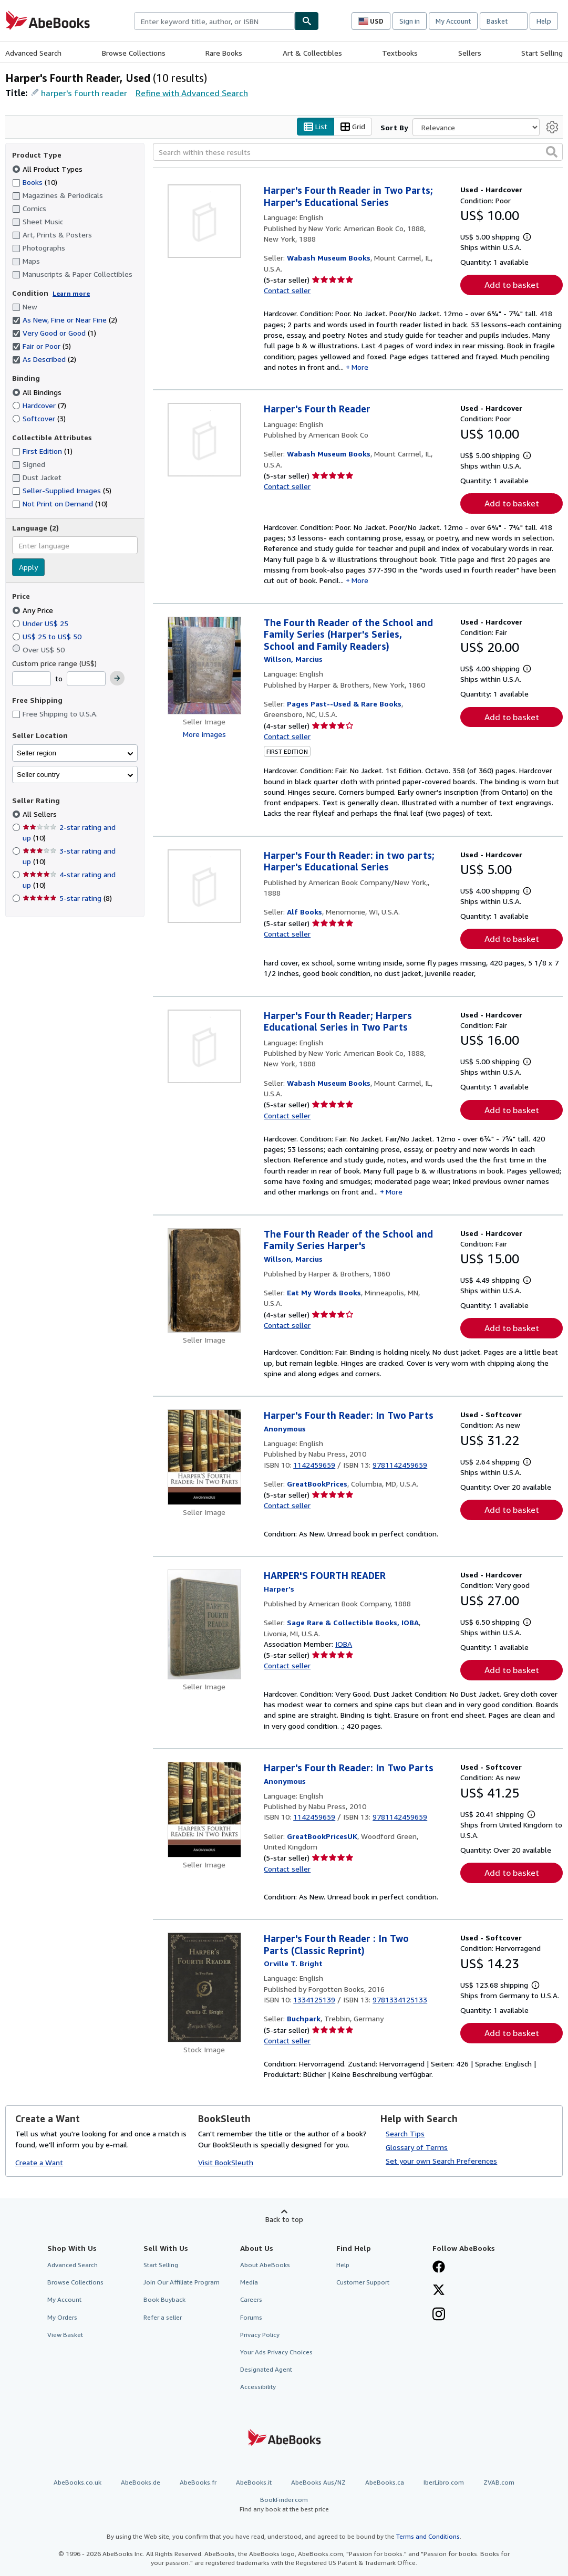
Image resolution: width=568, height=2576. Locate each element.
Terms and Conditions (428, 2536)
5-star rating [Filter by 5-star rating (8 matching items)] (67, 898)
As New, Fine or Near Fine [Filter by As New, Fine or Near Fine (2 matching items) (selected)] (64, 320)
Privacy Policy (260, 2335)
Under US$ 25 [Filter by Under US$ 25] (41, 623)
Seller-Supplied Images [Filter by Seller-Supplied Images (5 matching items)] (61, 490)
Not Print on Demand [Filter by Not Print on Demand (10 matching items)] (60, 504)
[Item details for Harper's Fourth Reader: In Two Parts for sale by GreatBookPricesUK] (204, 1810)
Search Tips (405, 2134)
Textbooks (400, 52)
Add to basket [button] (511, 285)
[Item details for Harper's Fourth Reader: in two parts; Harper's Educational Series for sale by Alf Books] (204, 886)
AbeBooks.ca (384, 2483)
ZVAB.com (498, 2483)
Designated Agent (266, 2369)
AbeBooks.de (140, 2483)
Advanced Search (33, 52)
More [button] (360, 366)
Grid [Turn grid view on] (352, 127)
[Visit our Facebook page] (438, 2268)
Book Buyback (164, 2300)
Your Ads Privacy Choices (276, 2352)
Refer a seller (162, 2317)
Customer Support (362, 2283)
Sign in (409, 21)
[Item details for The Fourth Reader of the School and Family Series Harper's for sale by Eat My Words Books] (204, 1280)
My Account (453, 21)
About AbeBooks (265, 2265)
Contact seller (287, 290)
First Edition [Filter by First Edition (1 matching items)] (42, 451)
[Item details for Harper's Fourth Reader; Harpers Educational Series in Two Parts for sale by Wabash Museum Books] (204, 1046)
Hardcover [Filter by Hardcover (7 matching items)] (39, 405)
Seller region (36, 753)
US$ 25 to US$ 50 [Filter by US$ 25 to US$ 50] (48, 636)
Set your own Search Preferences (441, 2161)
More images (204, 734)
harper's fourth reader (84, 93)
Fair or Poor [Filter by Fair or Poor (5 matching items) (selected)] (41, 346)
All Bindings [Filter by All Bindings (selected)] (38, 392)
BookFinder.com (284, 2504)
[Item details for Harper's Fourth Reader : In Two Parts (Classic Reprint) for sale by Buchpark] (204, 1988)
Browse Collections (134, 52)
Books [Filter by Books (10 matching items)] (34, 181)
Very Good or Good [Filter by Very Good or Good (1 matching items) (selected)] (54, 333)
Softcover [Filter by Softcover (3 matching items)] (39, 418)
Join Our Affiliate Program (181, 2283)
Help (543, 21)
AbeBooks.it (254, 2483)
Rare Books (223, 52)
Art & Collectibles (312, 52)
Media (249, 2283)
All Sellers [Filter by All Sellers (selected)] (41, 814)
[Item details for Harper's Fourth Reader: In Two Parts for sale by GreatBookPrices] (204, 1457)
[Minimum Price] (31, 679)
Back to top (284, 2219)
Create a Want (39, 2162)
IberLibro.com (444, 2483)
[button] (551, 152)
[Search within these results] (358, 152)
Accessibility (258, 2387)
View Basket (65, 2335)
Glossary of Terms (417, 2147)
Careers (251, 2300)
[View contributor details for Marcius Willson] (293, 659)
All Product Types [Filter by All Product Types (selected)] (48, 168)
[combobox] (214, 21)
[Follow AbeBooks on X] (438, 2291)
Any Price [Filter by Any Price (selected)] (33, 610)
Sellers (469, 52)
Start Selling (542, 52)
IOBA (343, 1643)
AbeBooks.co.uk (77, 2483)
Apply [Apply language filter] (28, 567)
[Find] (306, 21)
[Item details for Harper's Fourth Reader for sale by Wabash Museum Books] (204, 440)
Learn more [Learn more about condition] (71, 293)
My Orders (62, 2317)
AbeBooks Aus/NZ (318, 2483)
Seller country (38, 774)
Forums (251, 2317)
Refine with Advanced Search (192, 93)
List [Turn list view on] (315, 127)
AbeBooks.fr (198, 2483)
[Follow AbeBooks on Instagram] (438, 2315)
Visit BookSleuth (225, 2162)
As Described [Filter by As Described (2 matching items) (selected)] (44, 359)
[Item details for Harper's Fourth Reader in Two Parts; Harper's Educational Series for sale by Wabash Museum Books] (204, 221)
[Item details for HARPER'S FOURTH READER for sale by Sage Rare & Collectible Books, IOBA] (204, 1625)
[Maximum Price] (86, 679)
